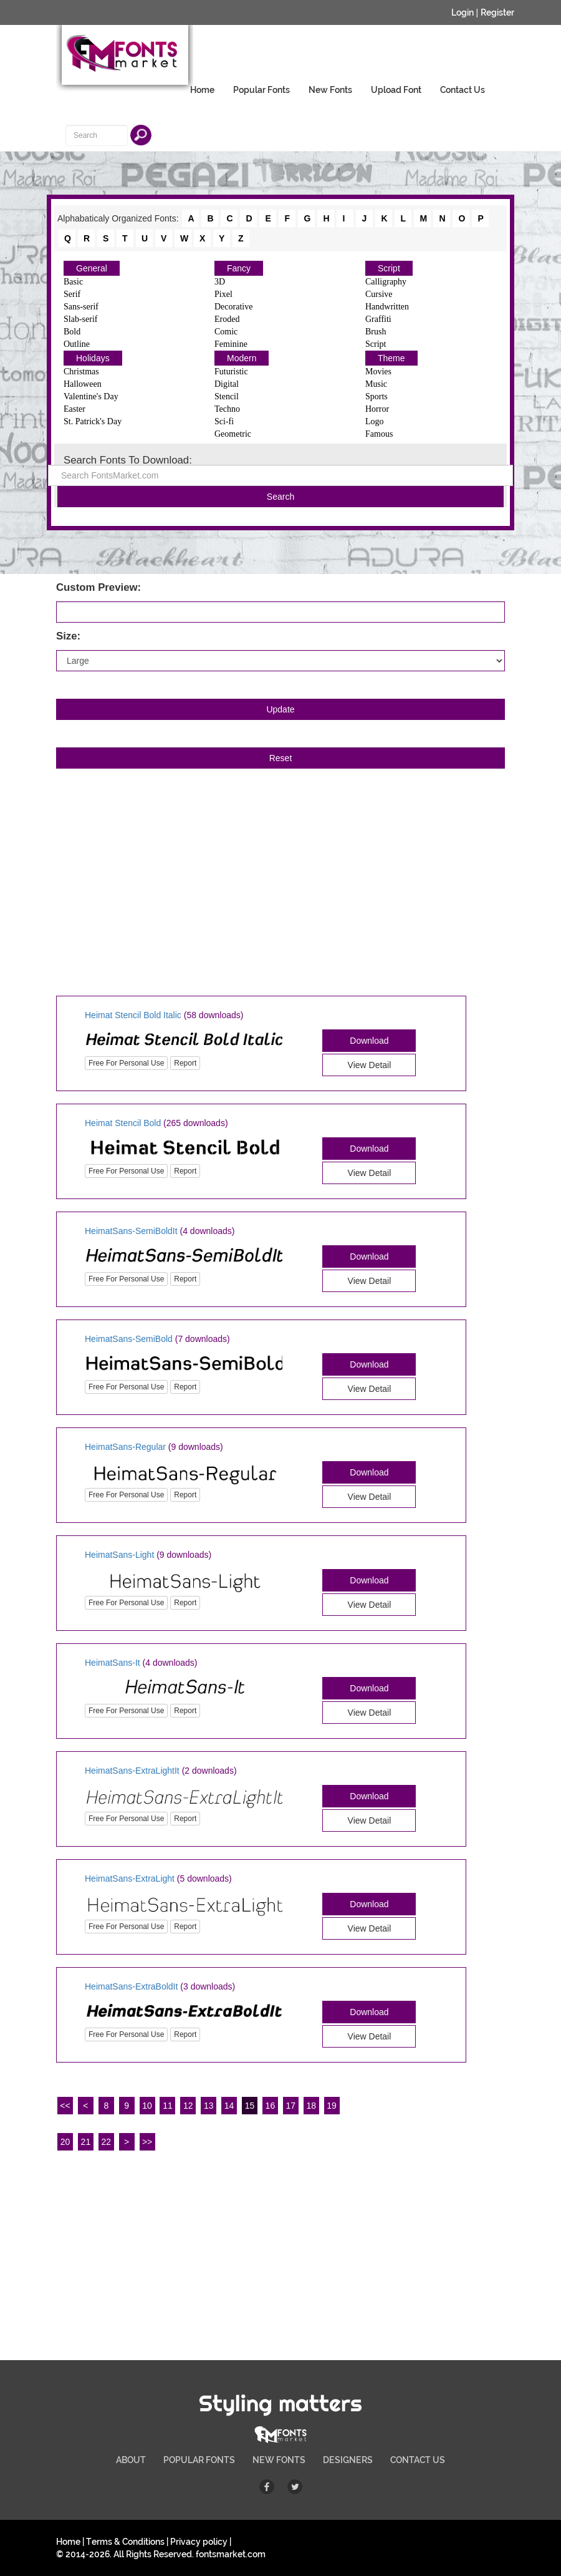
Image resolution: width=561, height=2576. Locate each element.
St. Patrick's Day (93, 421)
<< (65, 2106)
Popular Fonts (261, 90)
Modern (241, 358)
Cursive (379, 294)
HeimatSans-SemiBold (129, 1339)
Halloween (83, 384)
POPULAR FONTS (199, 2460)
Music (376, 384)
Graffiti (378, 319)
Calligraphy (385, 281)
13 (209, 2106)
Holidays (93, 358)
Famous (379, 434)
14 (229, 2106)
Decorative (233, 306)
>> (147, 2142)
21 (86, 2142)
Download (369, 1041)
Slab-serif (80, 319)
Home (202, 90)
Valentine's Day (91, 396)
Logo (374, 421)
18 (311, 2106)
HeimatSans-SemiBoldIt (131, 1231)
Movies (378, 371)
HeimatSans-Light (119, 1555)
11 (168, 2106)
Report (185, 1063)
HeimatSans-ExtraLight (130, 1878)
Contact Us (462, 90)
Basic (73, 281)
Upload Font (396, 90)
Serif (72, 294)
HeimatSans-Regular (125, 1447)
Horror (377, 409)
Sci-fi (224, 421)
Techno (227, 409)
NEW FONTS (278, 2460)
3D (219, 281)
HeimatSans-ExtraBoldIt (131, 1986)
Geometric (232, 434)
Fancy (239, 268)
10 (147, 2106)
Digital (226, 384)
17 (291, 2106)
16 (271, 2106)
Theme (391, 358)
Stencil (226, 396)
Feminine (230, 344)
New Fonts (330, 90)
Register (497, 12)
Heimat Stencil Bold (123, 1123)
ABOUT (131, 2460)
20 (65, 2142)
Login (462, 12)
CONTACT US (417, 2460)
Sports (376, 396)
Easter (74, 409)
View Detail (369, 1065)
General (91, 268)
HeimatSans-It (112, 1663)
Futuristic (231, 371)
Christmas (81, 371)
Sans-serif (81, 306)
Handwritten (387, 306)
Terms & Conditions (125, 2542)
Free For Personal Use (126, 1063)
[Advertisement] (280, 896)
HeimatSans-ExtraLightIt (132, 1771)
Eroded (226, 319)
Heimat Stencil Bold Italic (133, 1015)
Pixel (223, 294)
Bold (72, 331)
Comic (225, 331)
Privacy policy (199, 2542)
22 (106, 2142)
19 (332, 2106)
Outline (77, 344)
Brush (375, 331)
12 (188, 2106)
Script (389, 268)
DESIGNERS (348, 2460)
